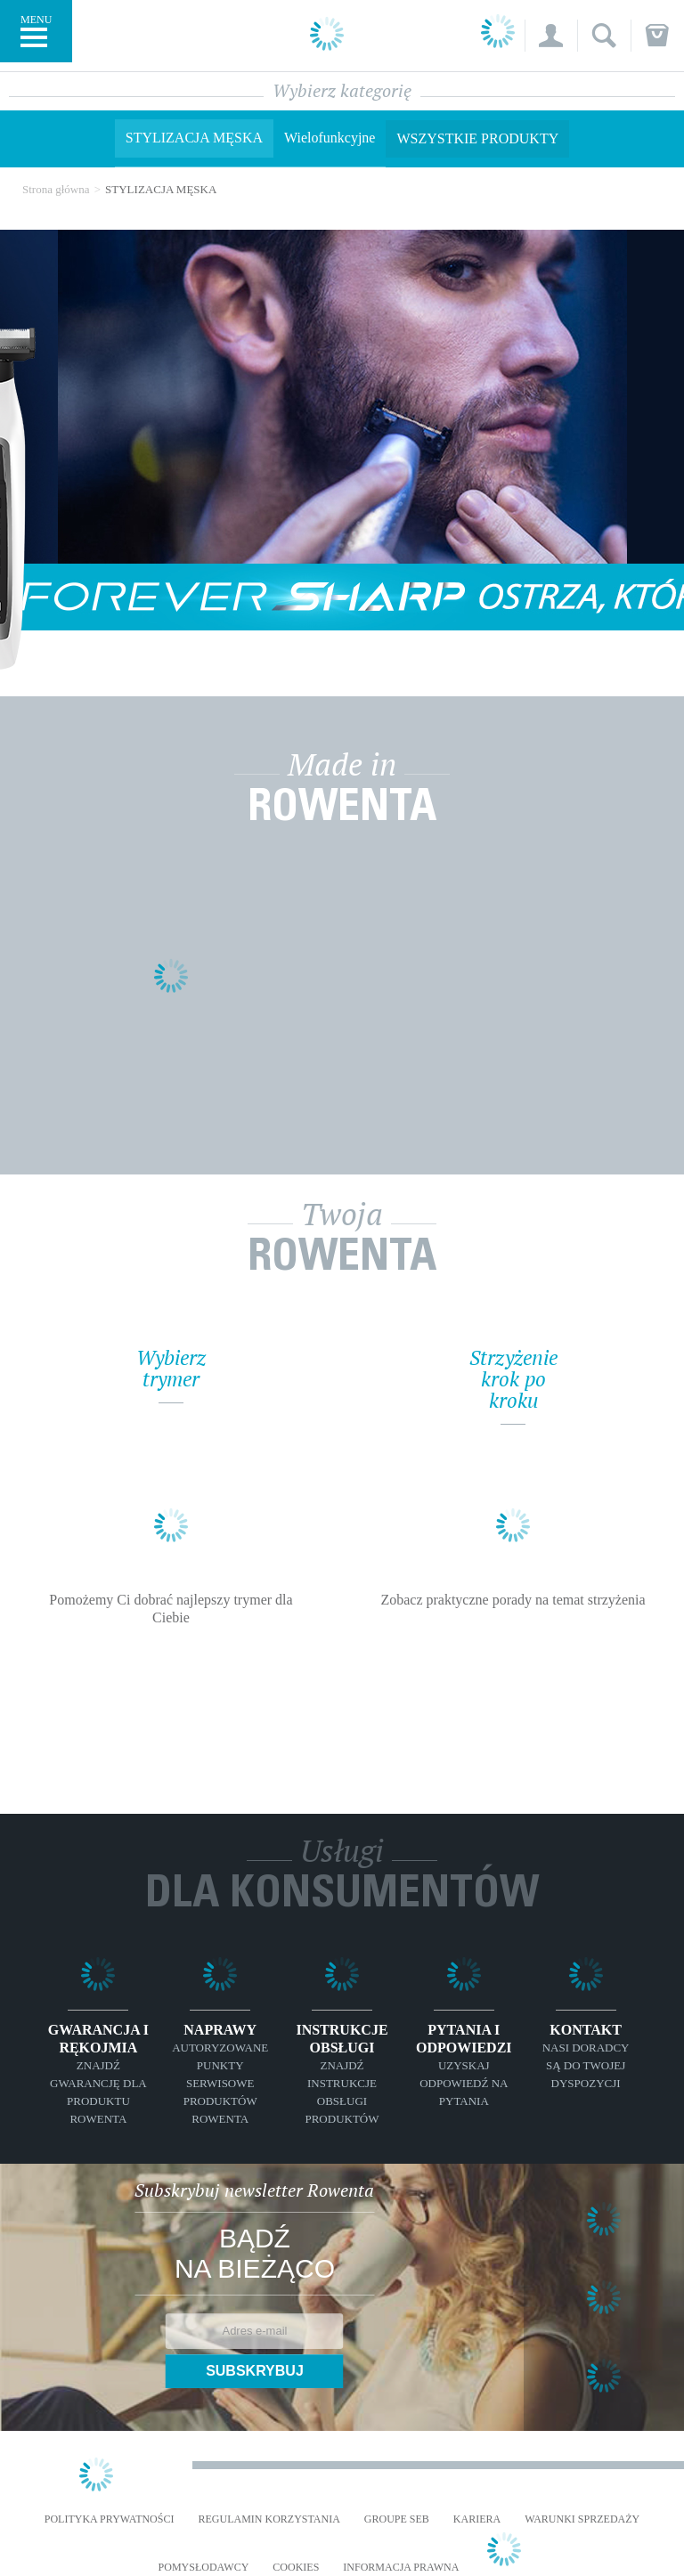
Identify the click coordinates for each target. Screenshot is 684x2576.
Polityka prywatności (110, 2519)
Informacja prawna (401, 2567)
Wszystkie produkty (477, 138)
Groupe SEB (396, 2519)
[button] (551, 35)
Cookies (296, 2567)
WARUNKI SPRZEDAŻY (582, 2519)
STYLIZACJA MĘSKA (194, 137)
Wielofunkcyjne (329, 137)
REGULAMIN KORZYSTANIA (268, 2519)
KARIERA (477, 2519)
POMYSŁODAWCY (204, 2567)
